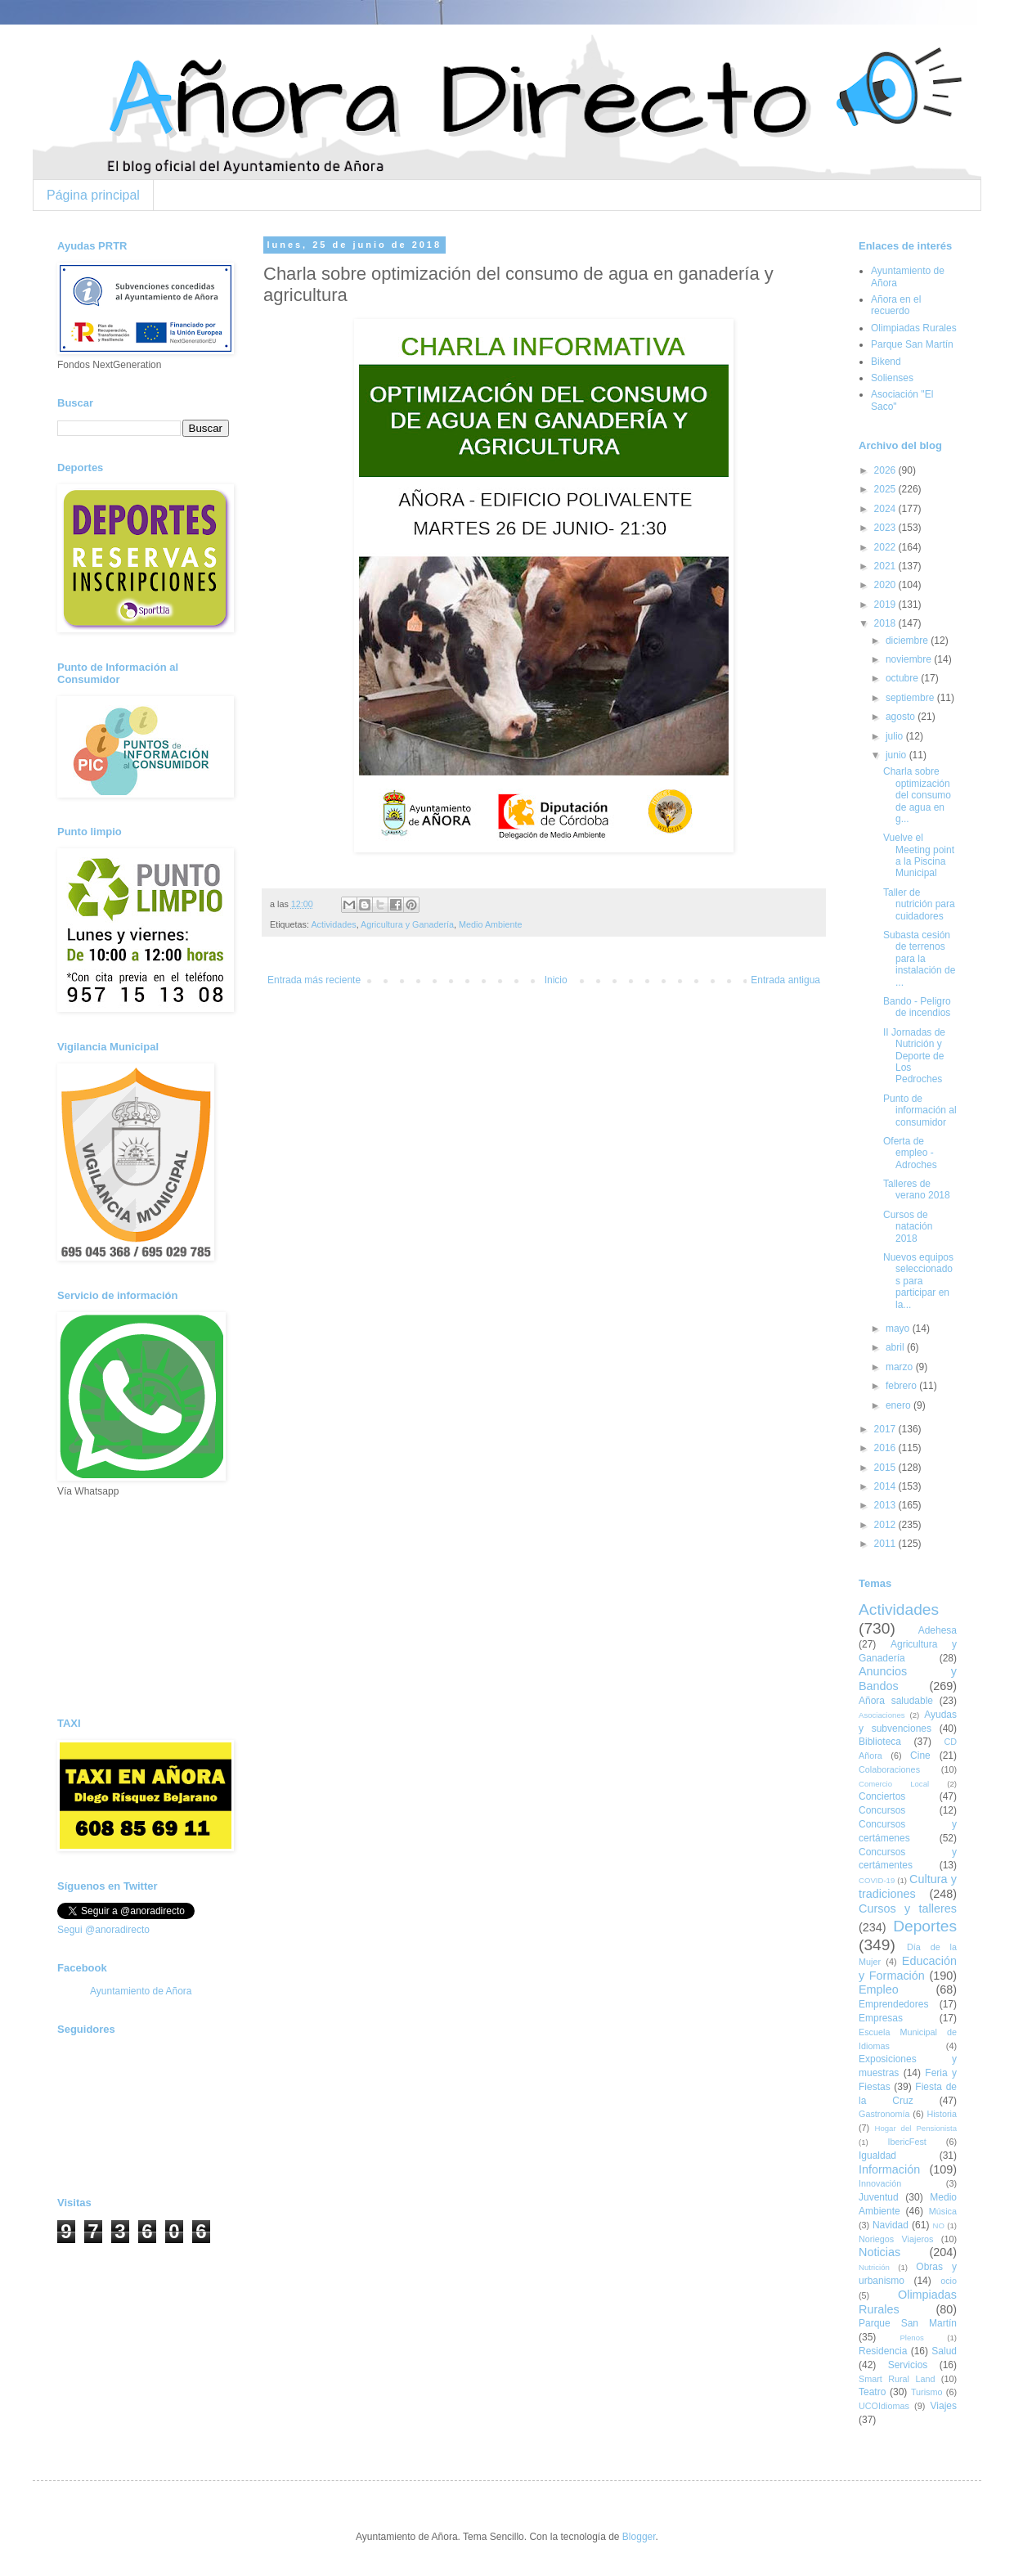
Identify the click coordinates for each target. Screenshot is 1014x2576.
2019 (886, 604)
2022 (886, 547)
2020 (886, 585)
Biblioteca (880, 1741)
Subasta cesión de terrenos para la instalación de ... (919, 958)
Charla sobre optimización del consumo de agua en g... (917, 795)
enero (899, 1405)
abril (896, 1347)
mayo (899, 1328)
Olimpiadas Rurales (914, 328)
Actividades (333, 924)
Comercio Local (894, 1783)
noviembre (910, 659)
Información (889, 2169)
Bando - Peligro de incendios (917, 1007)
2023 (886, 527)
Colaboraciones (889, 1769)
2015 (886, 1467)
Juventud (879, 2197)
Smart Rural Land (897, 2379)
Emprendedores (893, 2004)
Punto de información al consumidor (920, 1110)
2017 (886, 1429)
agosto (902, 716)
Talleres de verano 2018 (916, 1189)
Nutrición (874, 2267)
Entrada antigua (785, 980)
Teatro (872, 2392)
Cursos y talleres (908, 1908)
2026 (886, 470)
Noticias (879, 2252)
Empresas (881, 2018)
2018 (886, 623)
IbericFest (906, 2142)
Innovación (880, 2183)
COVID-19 (877, 1880)
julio (896, 736)
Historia (942, 2114)
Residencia (883, 2351)
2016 (886, 1448)
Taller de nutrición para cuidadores (919, 904)
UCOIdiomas (884, 2406)
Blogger (639, 2536)
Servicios (908, 2365)
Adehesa (937, 1630)
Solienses (892, 378)
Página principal (93, 195)
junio (897, 755)
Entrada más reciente (314, 980)
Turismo (927, 2392)
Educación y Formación (908, 1968)
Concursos (882, 1810)
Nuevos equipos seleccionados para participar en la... (918, 1281)
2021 (886, 566)
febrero (902, 1385)
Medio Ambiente (490, 924)
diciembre (908, 640)
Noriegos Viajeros (896, 2239)
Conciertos (882, 1796)
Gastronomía (884, 2114)
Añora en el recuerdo (896, 305)
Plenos (911, 2337)
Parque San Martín (912, 344)
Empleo (879, 1989)
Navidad (891, 2225)
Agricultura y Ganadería (407, 924)
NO (938, 2225)
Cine (920, 1755)
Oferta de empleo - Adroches (910, 1153)
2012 (886, 1525)
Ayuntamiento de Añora (141, 1991)
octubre (903, 678)
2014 (886, 1486)
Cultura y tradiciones (908, 1886)
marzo (901, 1367)
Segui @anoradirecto (103, 1929)
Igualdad (877, 2155)
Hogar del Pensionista (916, 2128)
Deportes (925, 1926)
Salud (944, 2351)
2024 (886, 509)
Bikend (886, 361)
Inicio (556, 980)
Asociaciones (882, 1715)
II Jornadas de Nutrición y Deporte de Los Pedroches (914, 1056)
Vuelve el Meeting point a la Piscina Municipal (918, 855)
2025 (886, 489)
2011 (886, 1543)
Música (943, 2211)
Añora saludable (896, 1700)
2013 (886, 1505)
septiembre (911, 698)
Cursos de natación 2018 (907, 1226)
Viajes (944, 2406)
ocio (948, 2281)
